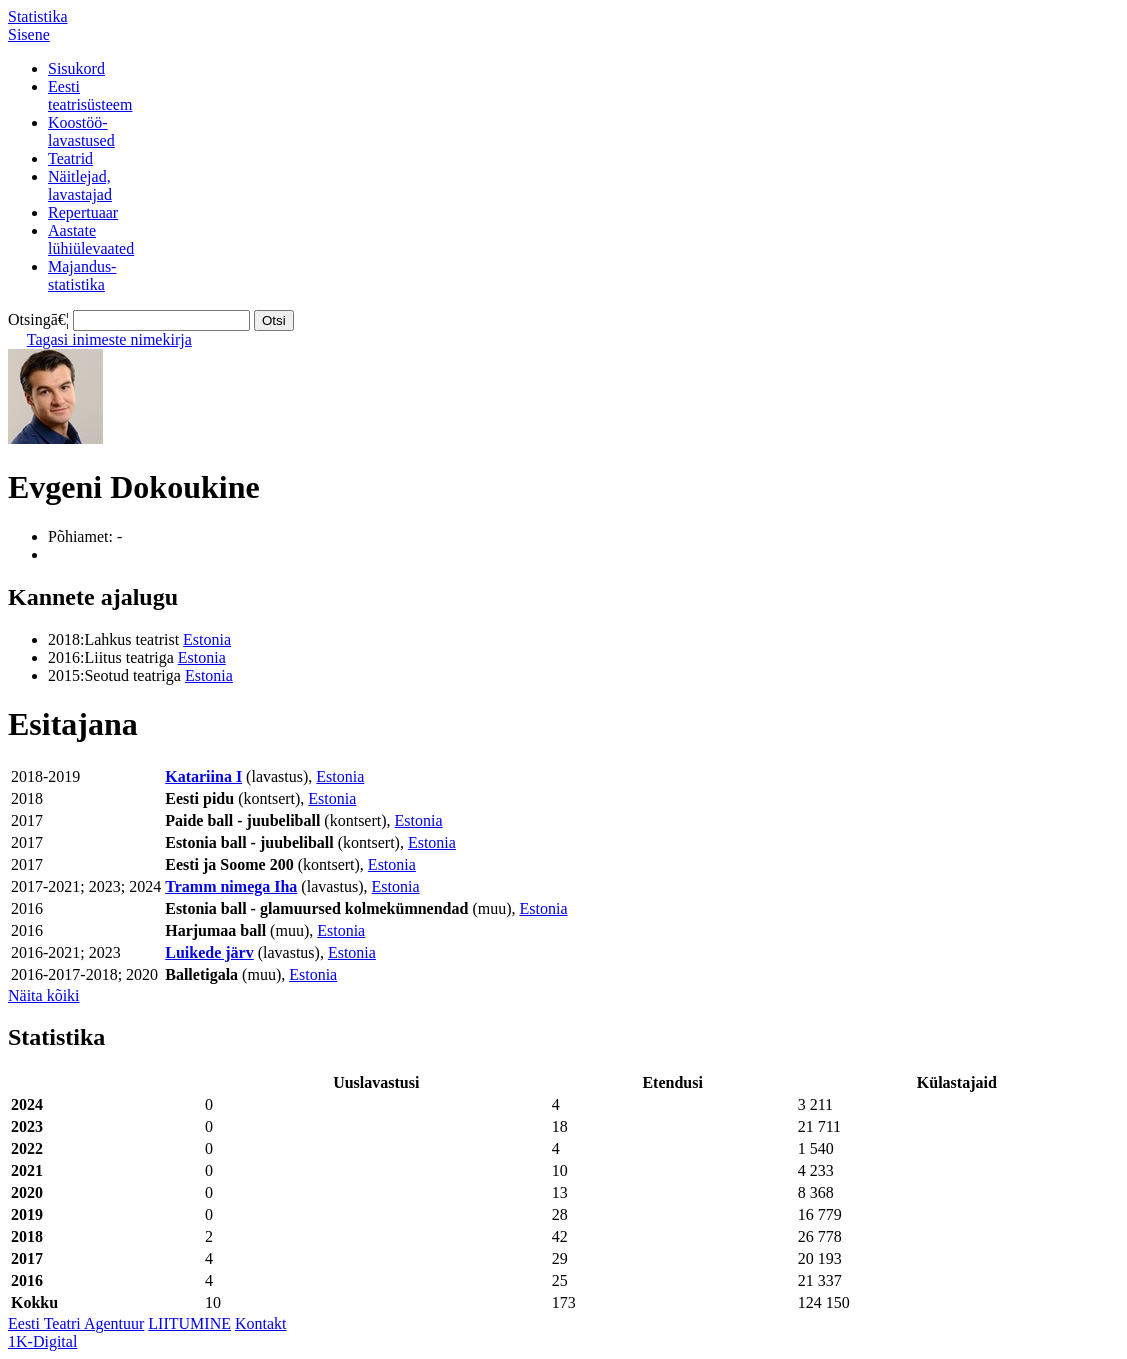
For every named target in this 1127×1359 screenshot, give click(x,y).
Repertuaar (83, 212)
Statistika (38, 16)
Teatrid (70, 158)
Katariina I (203, 776)
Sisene (29, 34)
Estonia (207, 639)
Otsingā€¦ (38, 319)
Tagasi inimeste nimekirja (109, 339)
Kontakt (261, 1323)
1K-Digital (42, 1341)
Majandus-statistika (82, 275)
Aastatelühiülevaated (91, 239)
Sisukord (76, 68)
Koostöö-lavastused (81, 131)
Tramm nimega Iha (231, 886)
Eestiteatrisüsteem (90, 95)
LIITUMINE (189, 1323)
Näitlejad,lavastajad (80, 185)
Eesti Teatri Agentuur (76, 1323)
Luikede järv (209, 952)
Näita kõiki (44, 995)
